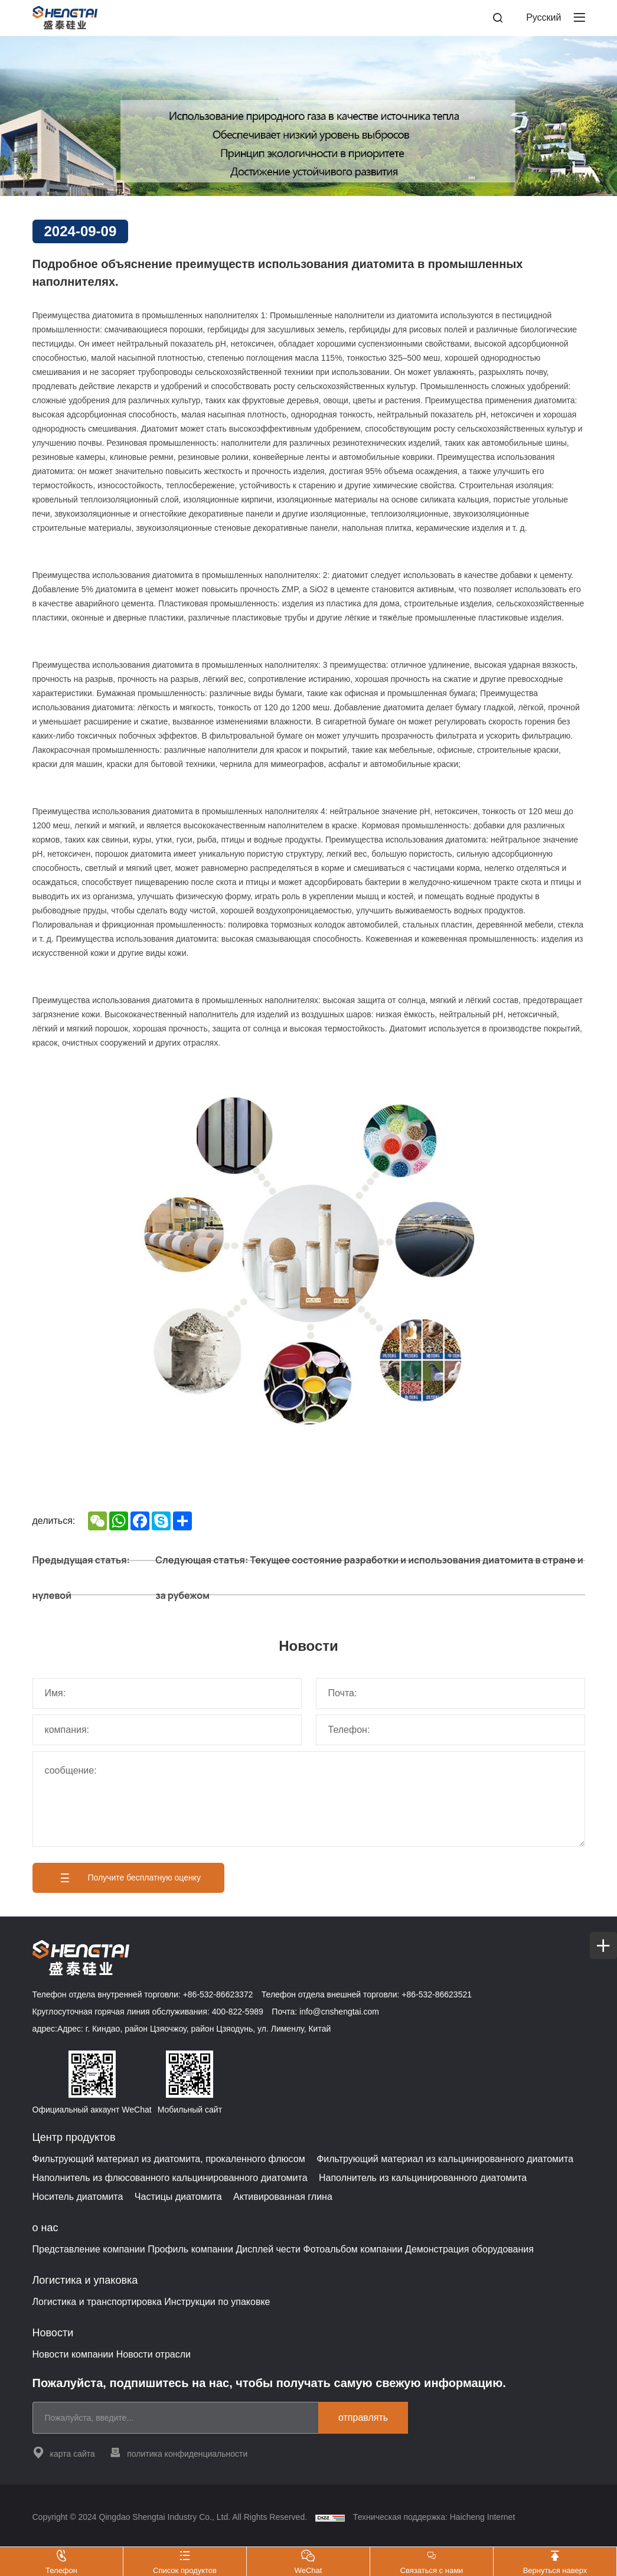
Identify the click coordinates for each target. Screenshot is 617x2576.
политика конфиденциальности (178, 2452)
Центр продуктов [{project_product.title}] (74, 2137)
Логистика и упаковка (85, 2280)
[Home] (64, 18)
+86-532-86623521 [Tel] (436, 1994)
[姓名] (167, 1693)
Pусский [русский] (543, 17)
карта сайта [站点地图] (63, 2452)
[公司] (167, 1730)
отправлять (363, 2417)
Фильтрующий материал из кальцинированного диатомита (444, 2159)
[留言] (308, 1799)
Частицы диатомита (178, 2197)
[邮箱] (450, 1693)
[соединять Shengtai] (590, 1075)
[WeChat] (590, 1136)
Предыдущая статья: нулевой (81, 1577)
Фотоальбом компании (352, 2249)
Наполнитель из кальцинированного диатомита (423, 2178)
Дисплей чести (268, 2249)
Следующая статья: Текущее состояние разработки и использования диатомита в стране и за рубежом (369, 1577)
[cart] (590, 1044)
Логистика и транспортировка (97, 2302)
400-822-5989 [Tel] (237, 2011)
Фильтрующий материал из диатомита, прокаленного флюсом (168, 2159)
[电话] (450, 1730)
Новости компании (73, 2354)
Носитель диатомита (77, 2197)
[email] (180, 2418)
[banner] (308, 115)
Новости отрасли (153, 2354)
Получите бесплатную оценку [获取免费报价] (128, 1878)
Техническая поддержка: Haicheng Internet (434, 2517)
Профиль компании (190, 2249)
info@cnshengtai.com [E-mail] (339, 2011)
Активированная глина (282, 2197)
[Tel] (590, 1106)
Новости (53, 2333)
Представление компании (88, 2249)
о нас (45, 2228)
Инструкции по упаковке (217, 2302)
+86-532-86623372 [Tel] (218, 1994)
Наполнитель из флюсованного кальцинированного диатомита (170, 2178)
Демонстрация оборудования (469, 2249)
